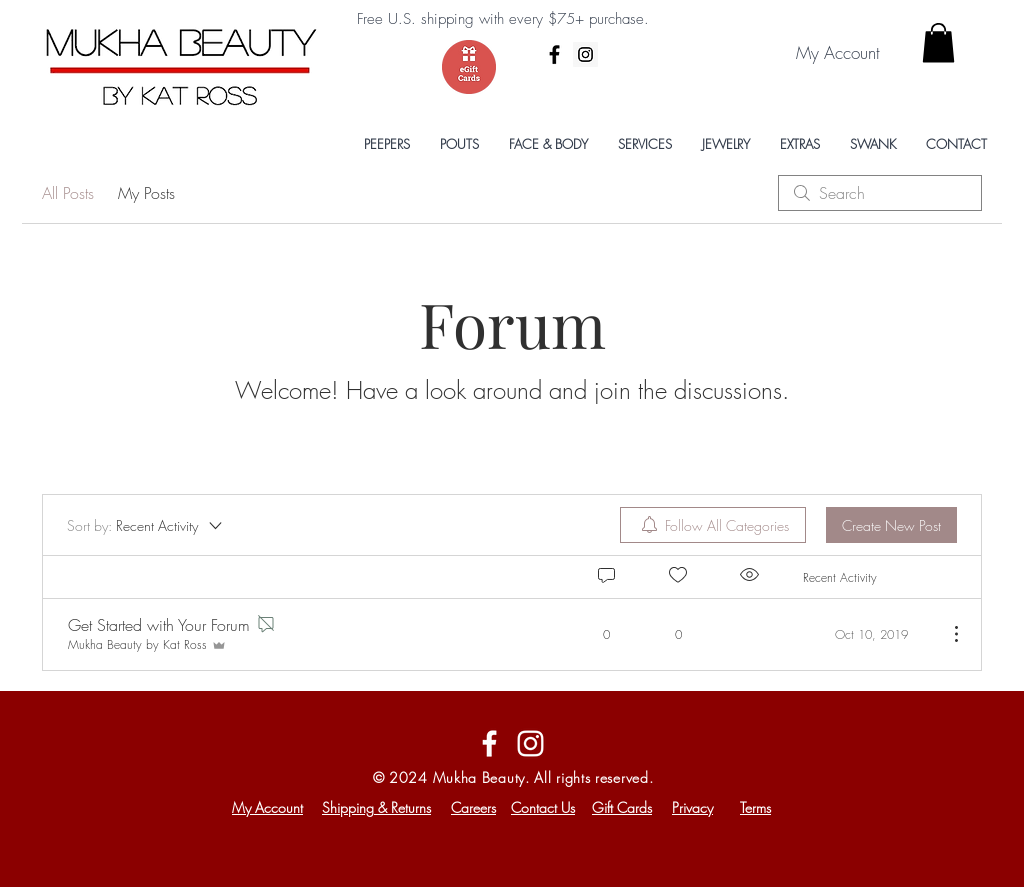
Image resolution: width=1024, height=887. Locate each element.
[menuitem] (713, 525)
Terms (755, 807)
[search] (880, 193)
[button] (938, 42)
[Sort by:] (146, 525)
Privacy (692, 807)
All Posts (68, 193)
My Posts (146, 193)
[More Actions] (946, 634)
